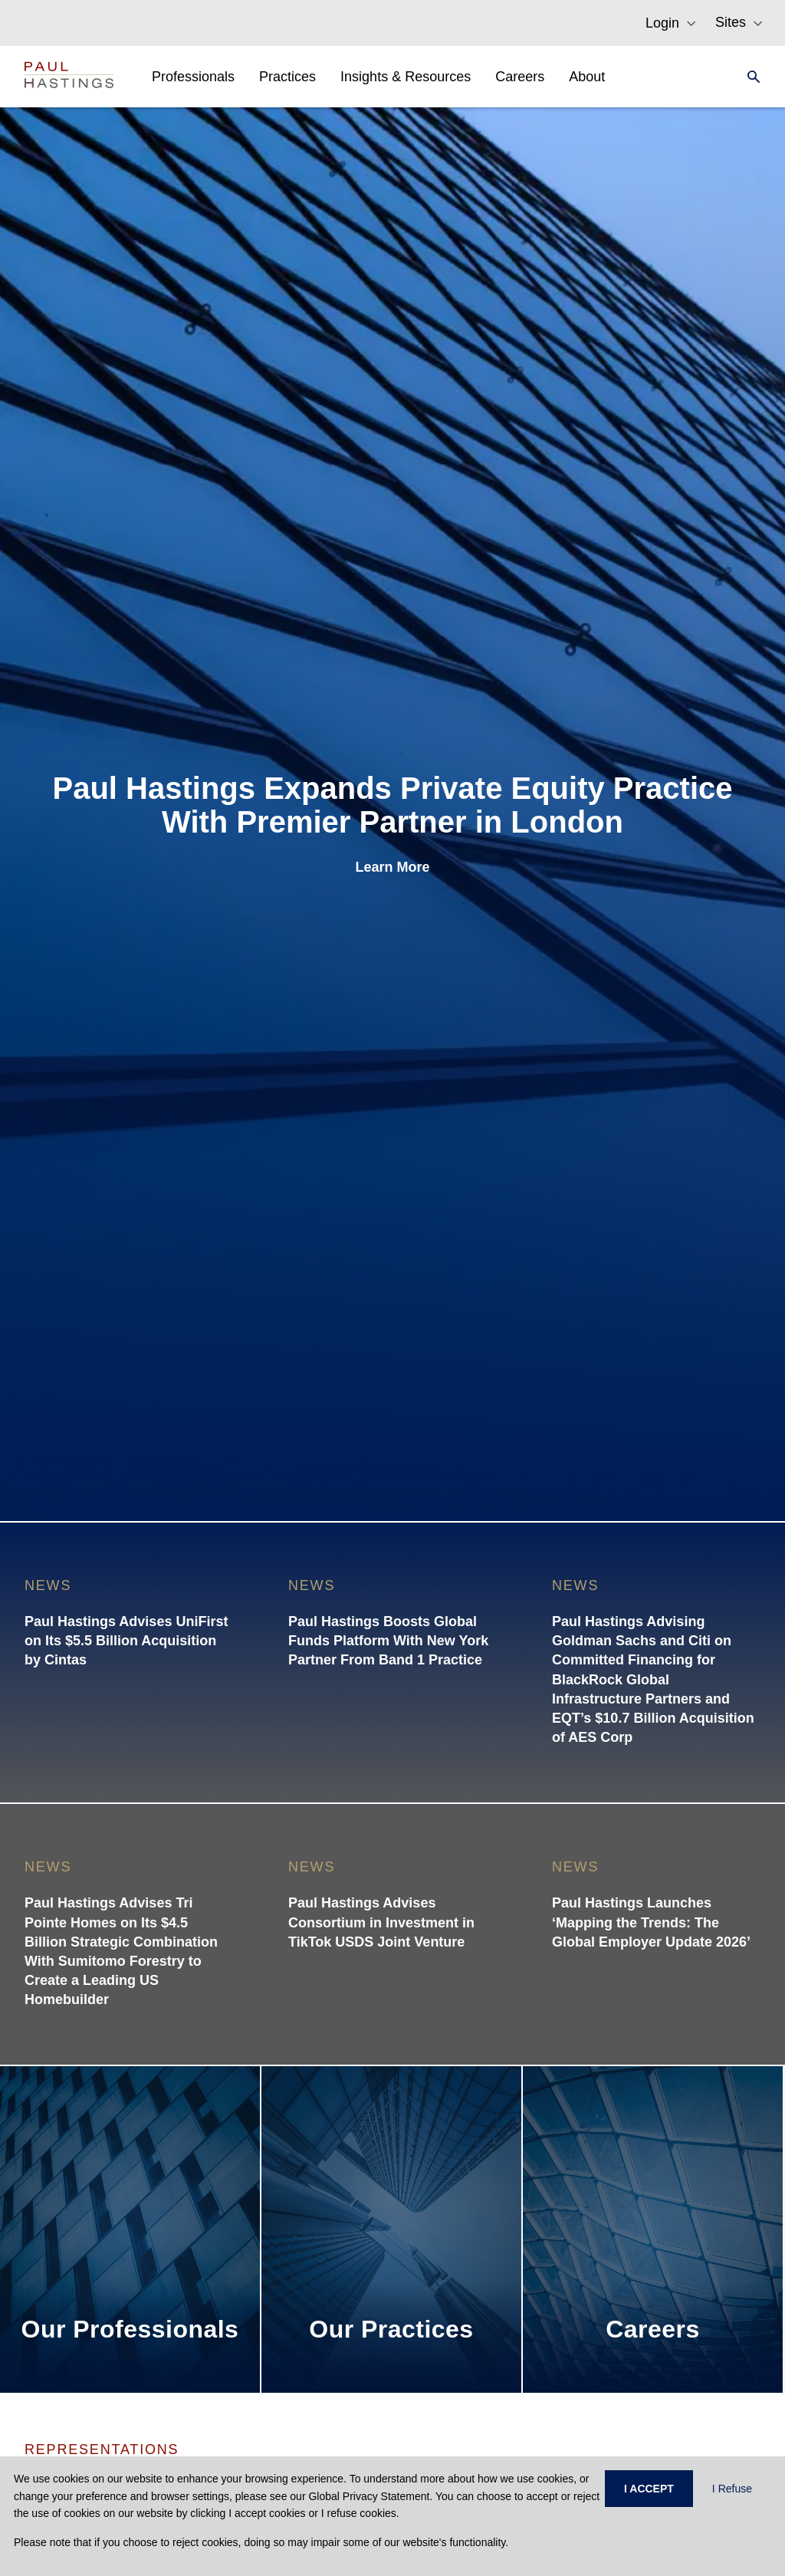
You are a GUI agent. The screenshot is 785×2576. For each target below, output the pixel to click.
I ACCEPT (649, 2488)
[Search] (748, 76)
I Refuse (732, 2488)
